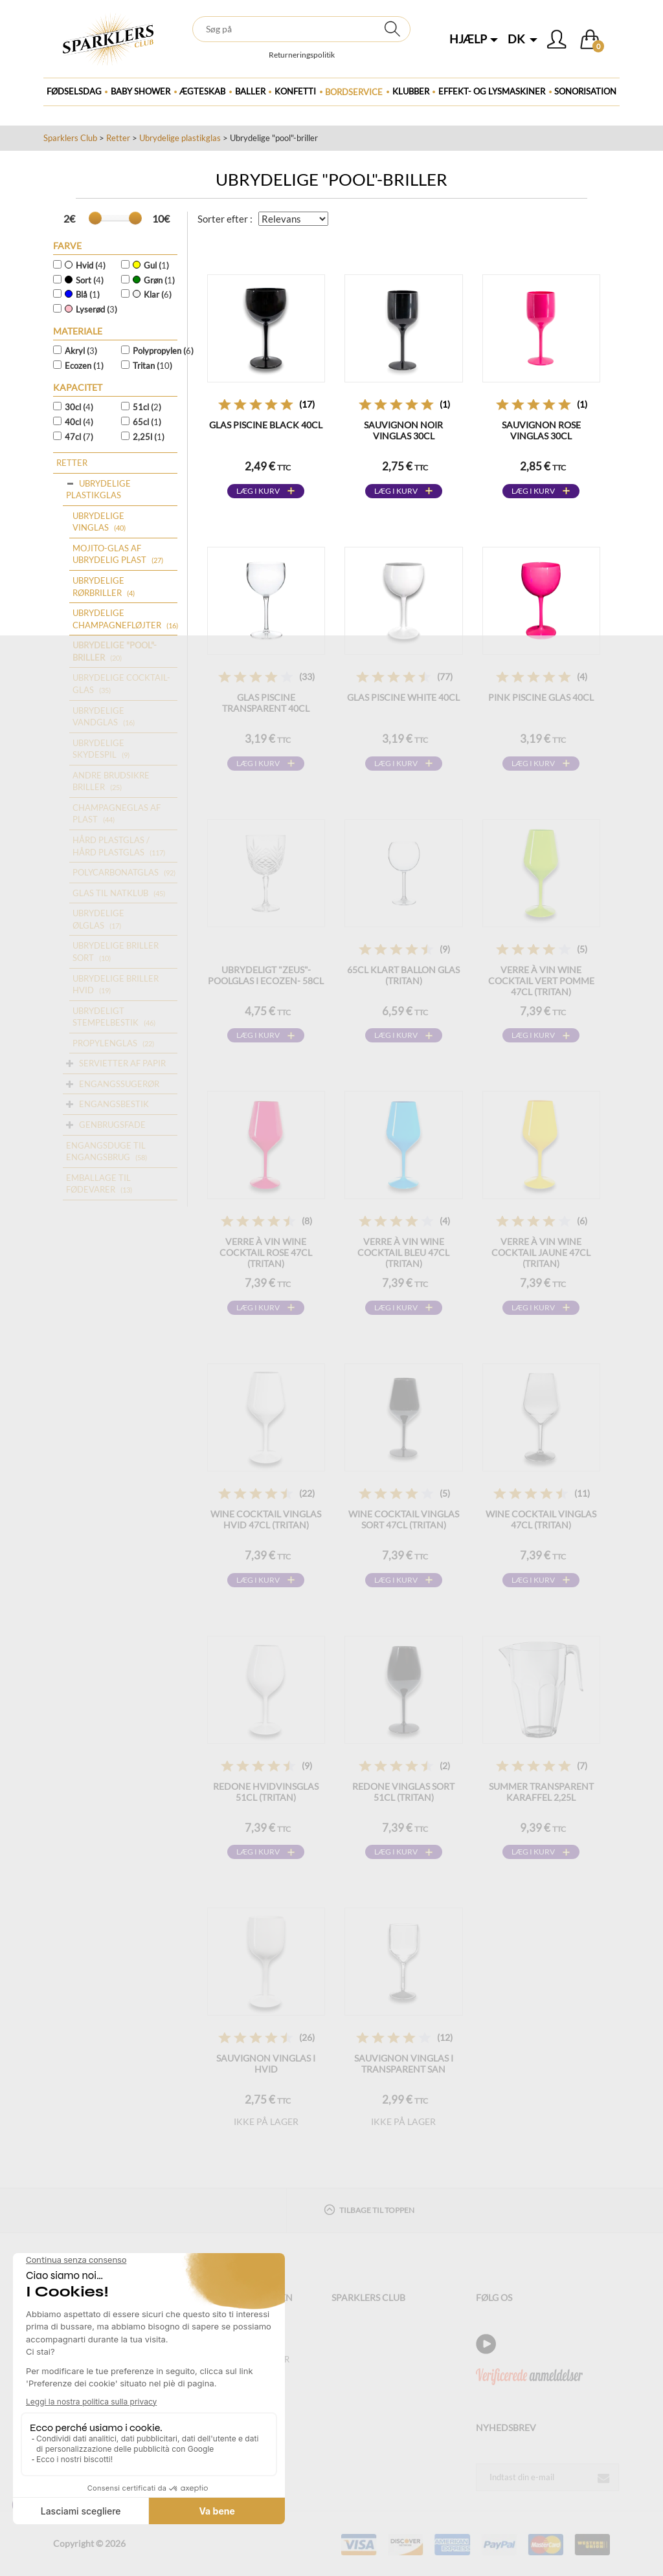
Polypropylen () (161, 351)
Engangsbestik (114, 1104)
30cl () (79, 407)
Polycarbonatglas (116, 872)
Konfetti (295, 91)
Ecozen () (84, 365)
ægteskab (202, 91)
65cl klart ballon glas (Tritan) (403, 975)
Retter (118, 138)
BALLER (250, 91)
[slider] (95, 218)
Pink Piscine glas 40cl (541, 697)
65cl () (147, 422)
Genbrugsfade (112, 1124)
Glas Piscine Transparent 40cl (265, 703)
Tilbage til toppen (369, 2209)
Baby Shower (140, 91)
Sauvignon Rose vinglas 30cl (541, 430)
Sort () (84, 280)
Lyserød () (91, 309)
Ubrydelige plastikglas (180, 138)
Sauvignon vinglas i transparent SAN (403, 2064)
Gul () (151, 265)
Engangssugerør (119, 1084)
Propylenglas (105, 1043)
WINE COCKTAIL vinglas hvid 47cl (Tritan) (265, 1519)
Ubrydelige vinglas (98, 522)
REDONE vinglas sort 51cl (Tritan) (403, 1792)
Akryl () (81, 351)
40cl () (79, 422)
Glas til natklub (110, 893)
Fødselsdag (74, 91)
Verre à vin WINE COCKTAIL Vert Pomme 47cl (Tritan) (541, 980)
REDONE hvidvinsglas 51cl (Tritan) (266, 1792)
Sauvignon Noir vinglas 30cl (403, 430)
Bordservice (354, 92)
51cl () (147, 407)
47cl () (79, 437)
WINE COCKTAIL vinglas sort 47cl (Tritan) (403, 1519)
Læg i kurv (258, 491)
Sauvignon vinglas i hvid (265, 2064)
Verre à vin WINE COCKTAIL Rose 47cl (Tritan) (265, 1252)
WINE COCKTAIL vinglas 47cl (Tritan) (541, 1519)
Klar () (152, 294)
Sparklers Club (70, 138)
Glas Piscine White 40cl (403, 697)
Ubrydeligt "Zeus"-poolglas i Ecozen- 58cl (266, 975)
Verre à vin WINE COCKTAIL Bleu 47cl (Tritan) (403, 1252)
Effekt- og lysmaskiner (491, 91)
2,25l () (148, 437)
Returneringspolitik (302, 55)
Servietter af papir (122, 1063)
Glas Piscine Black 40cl (265, 424)
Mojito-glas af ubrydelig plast (109, 554)
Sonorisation (585, 91)
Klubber (410, 91)
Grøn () (154, 280)
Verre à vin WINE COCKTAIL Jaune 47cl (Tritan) (540, 1252)
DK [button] (522, 39)
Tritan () (152, 365)
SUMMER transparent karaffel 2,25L (541, 1792)
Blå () (82, 294)
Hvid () (85, 265)
